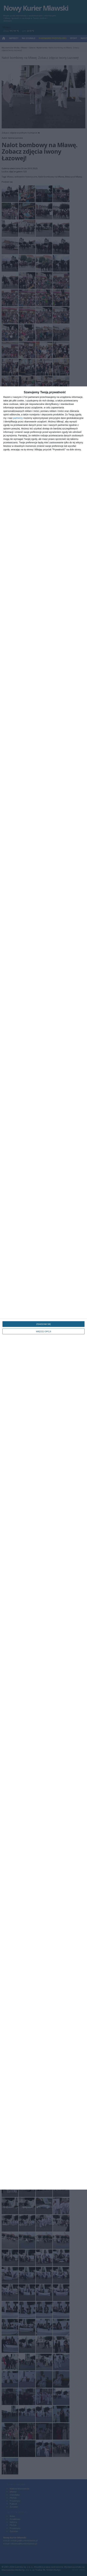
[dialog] (43, 1288)
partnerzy (18, 418)
